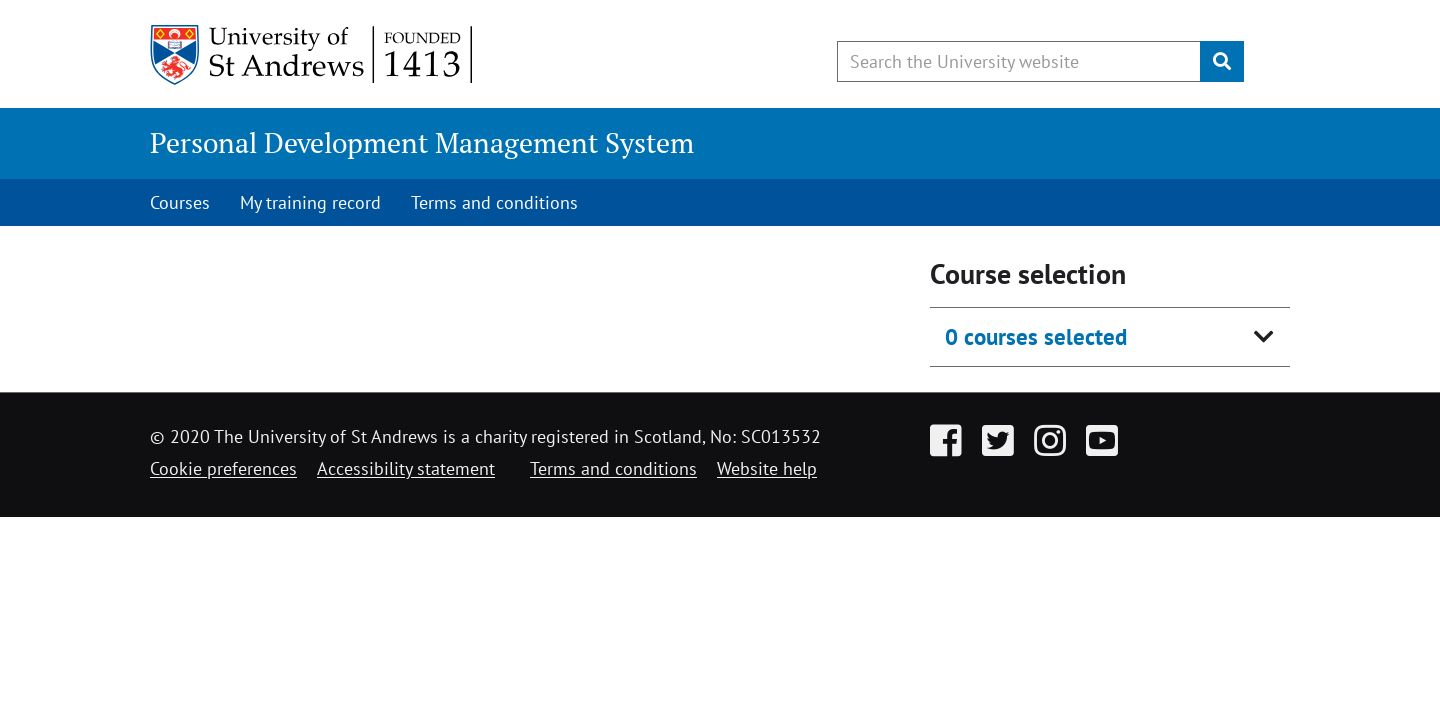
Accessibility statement (406, 468)
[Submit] (1222, 61)
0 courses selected (1036, 336)
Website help (767, 468)
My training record (310, 202)
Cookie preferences (223, 468)
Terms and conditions (494, 202)
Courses (180, 202)
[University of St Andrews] (312, 55)
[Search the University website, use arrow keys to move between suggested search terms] (1019, 61)
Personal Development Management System (422, 142)
